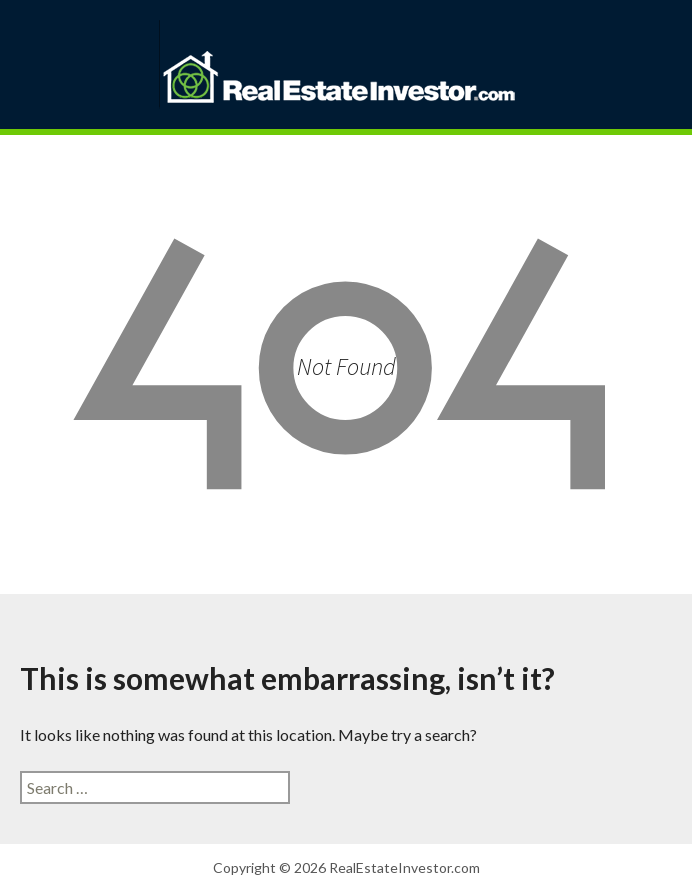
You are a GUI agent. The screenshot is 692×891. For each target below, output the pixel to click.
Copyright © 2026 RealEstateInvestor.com (346, 867)
